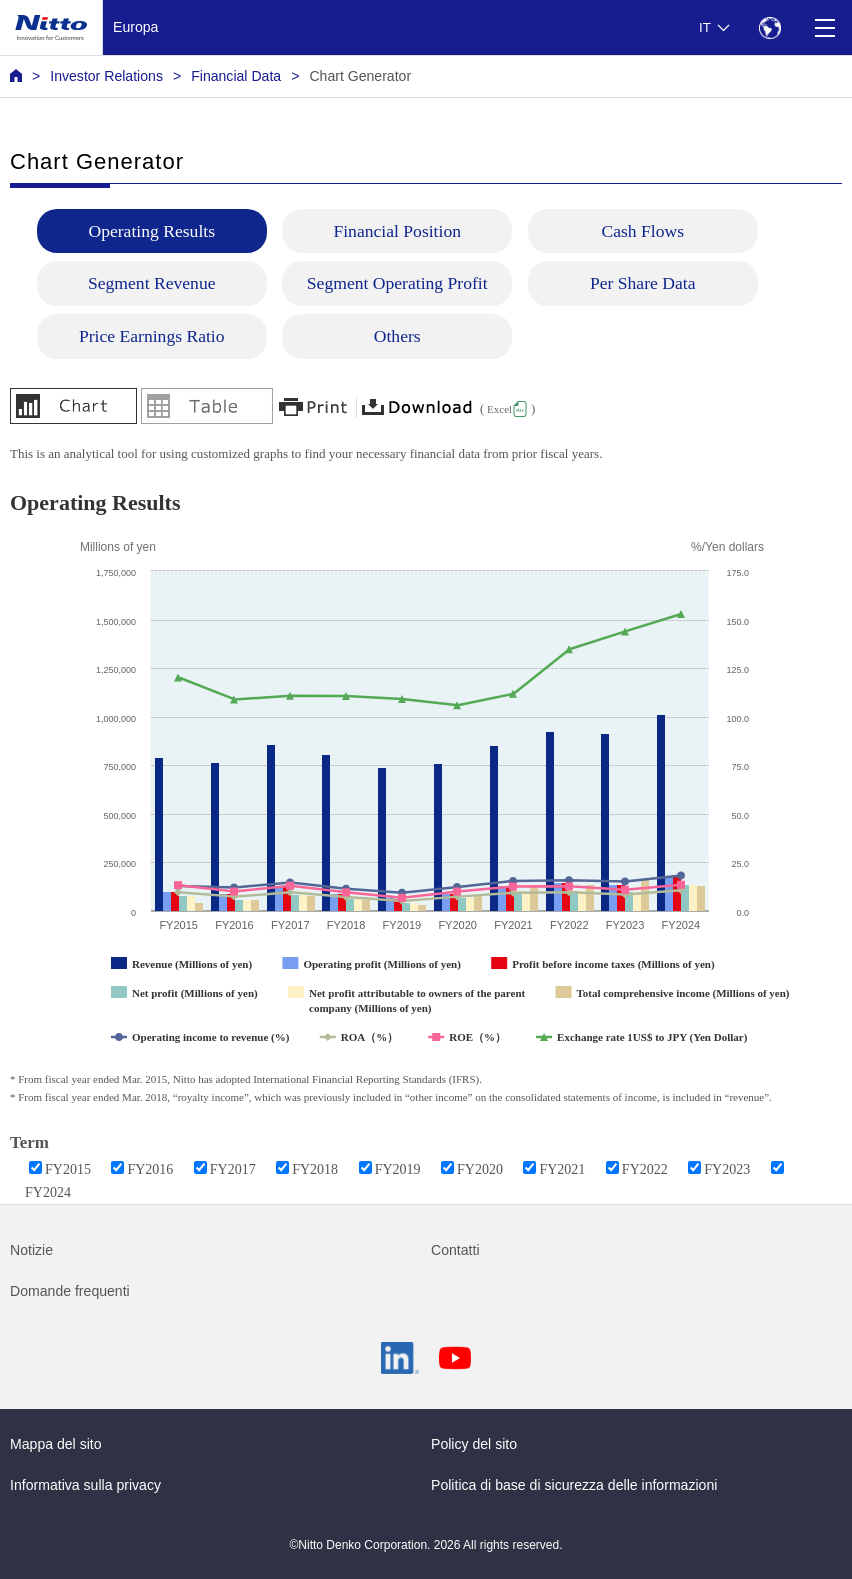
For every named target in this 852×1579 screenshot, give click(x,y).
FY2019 (398, 1169)
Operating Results (151, 231)
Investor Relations (106, 76)
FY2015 (68, 1169)
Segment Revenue (152, 283)
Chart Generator (360, 76)
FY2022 (645, 1169)
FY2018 (315, 1169)
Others (397, 336)
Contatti (455, 1250)
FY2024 (48, 1192)
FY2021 (562, 1169)
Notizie (31, 1250)
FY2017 (233, 1169)
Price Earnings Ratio (152, 336)
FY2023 (727, 1169)
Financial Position (397, 231)
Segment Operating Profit (397, 283)
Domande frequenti (70, 1291)
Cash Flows (642, 231)
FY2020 (480, 1169)
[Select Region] (769, 27)
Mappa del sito (56, 1444)
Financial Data (236, 76)
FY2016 (150, 1169)
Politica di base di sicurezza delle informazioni (574, 1485)
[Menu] (824, 27)
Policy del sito (474, 1444)
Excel (499, 409)
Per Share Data (643, 283)
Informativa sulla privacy (85, 1485)
